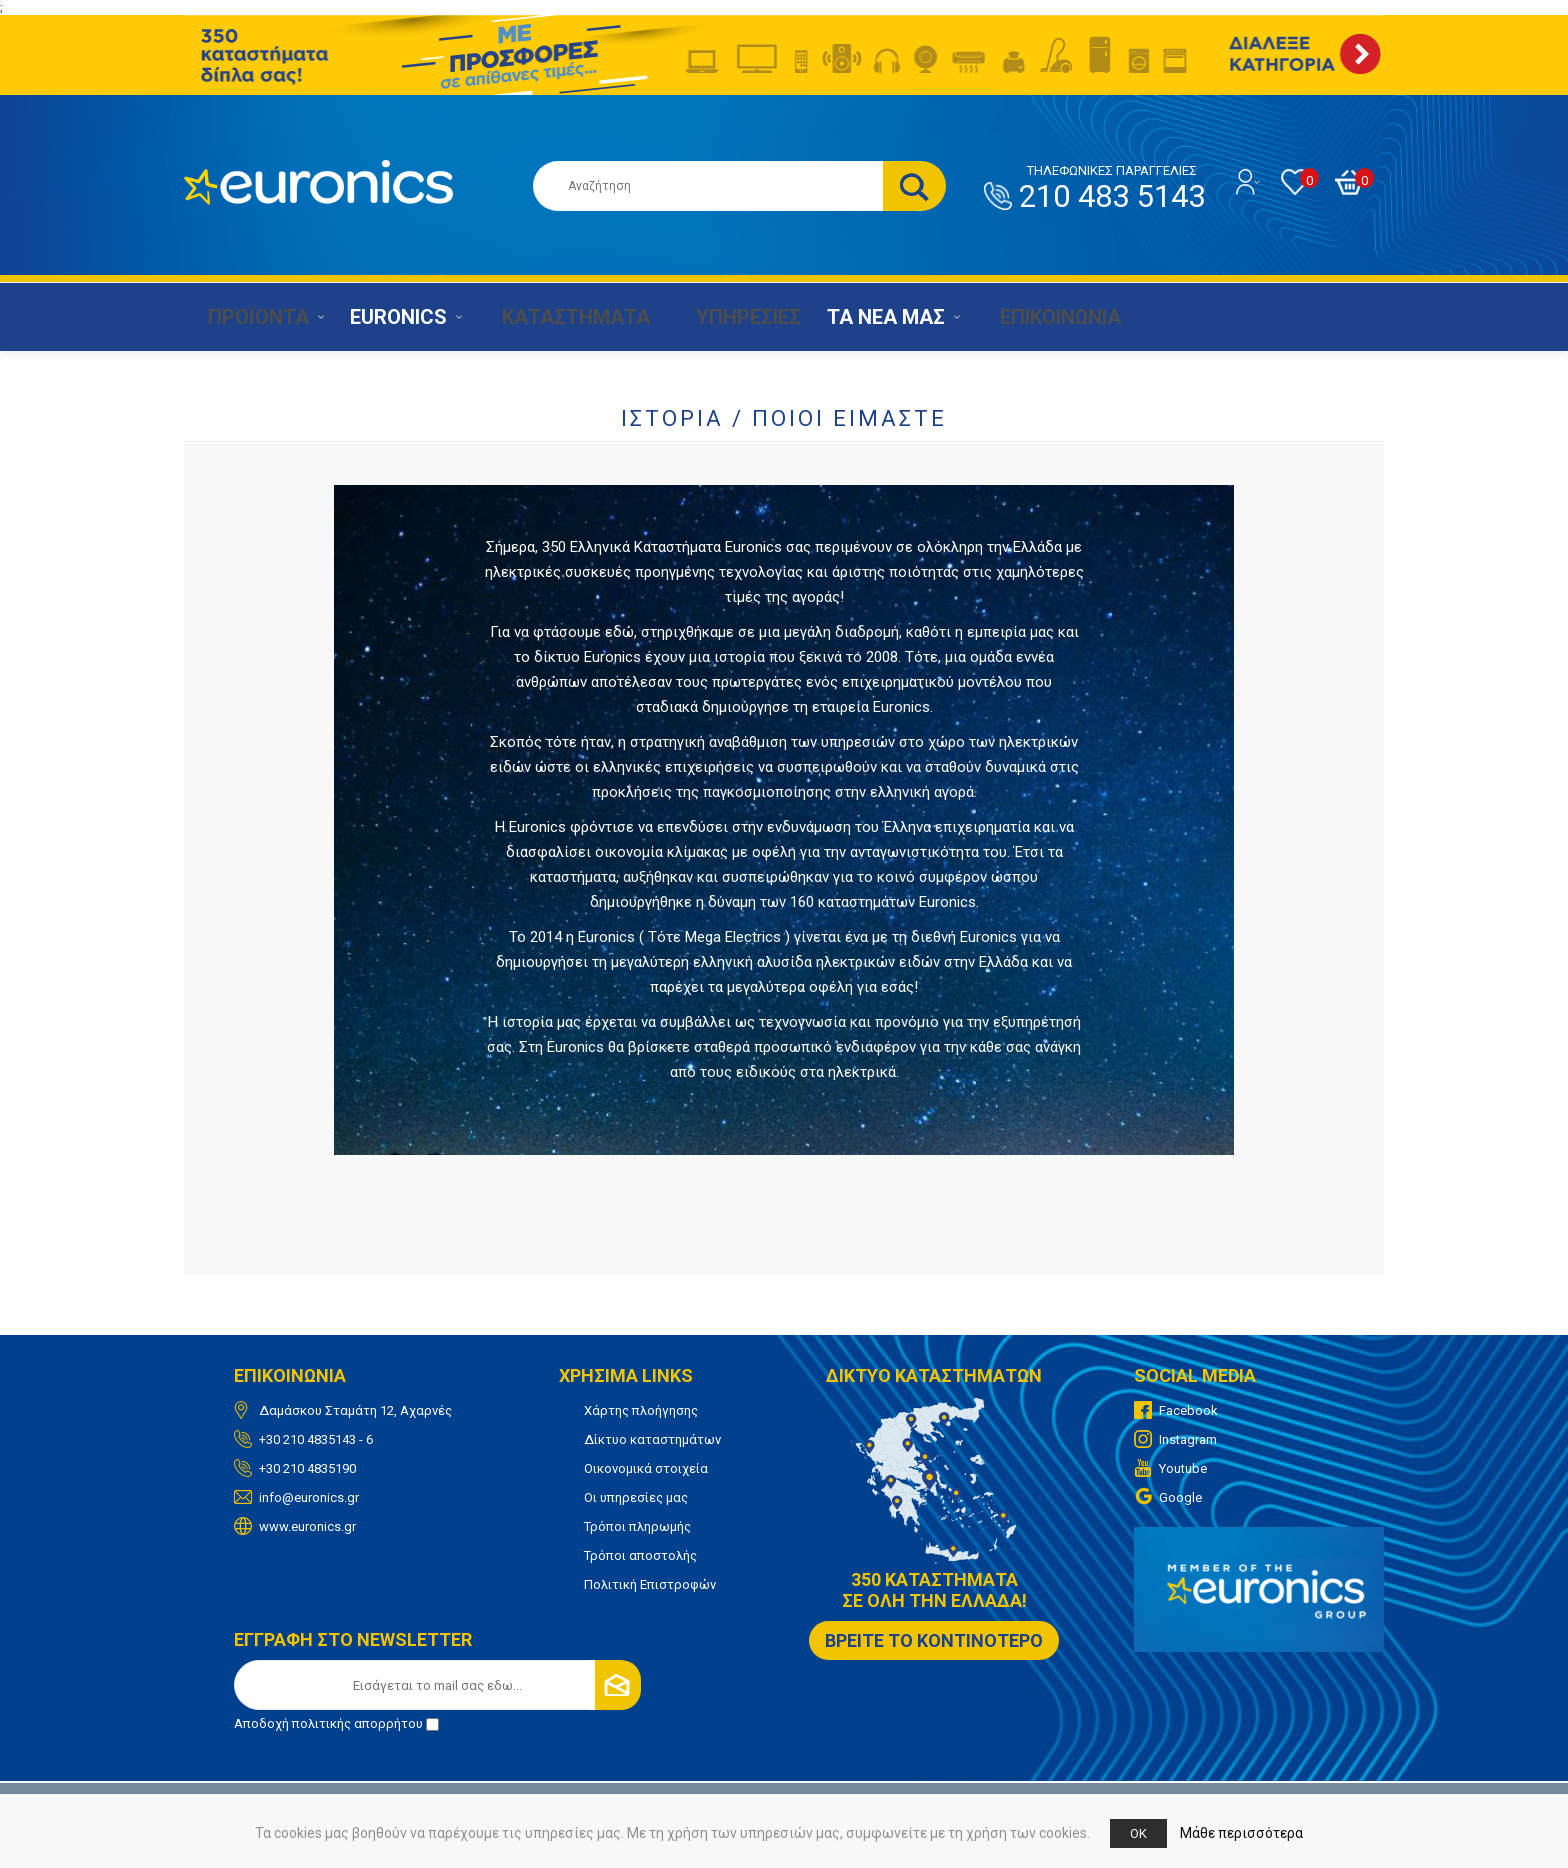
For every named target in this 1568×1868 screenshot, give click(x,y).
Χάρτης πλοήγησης (641, 1410)
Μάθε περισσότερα (1241, 1833)
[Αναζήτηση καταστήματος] (708, 186)
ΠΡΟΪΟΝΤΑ (248, 317)
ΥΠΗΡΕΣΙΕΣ (726, 317)
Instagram (1188, 1439)
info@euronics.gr (309, 1497)
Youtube (1183, 1468)
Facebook (1188, 1410)
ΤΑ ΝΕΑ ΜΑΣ (868, 317)
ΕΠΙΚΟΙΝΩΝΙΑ (1032, 317)
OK (1138, 1833)
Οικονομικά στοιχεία (646, 1468)
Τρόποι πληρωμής (637, 1526)
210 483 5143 (1112, 189)
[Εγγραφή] (437, 1685)
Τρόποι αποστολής (640, 1555)
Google (1180, 1497)
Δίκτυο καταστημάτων (652, 1439)
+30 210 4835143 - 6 (316, 1439)
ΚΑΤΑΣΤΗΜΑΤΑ (560, 317)
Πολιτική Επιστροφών (650, 1584)
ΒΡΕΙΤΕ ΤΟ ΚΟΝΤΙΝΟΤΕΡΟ (934, 1640)
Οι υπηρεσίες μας (636, 1497)
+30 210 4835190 (307, 1468)
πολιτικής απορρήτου (357, 1723)
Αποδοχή (336, 1723)
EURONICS (392, 317)
